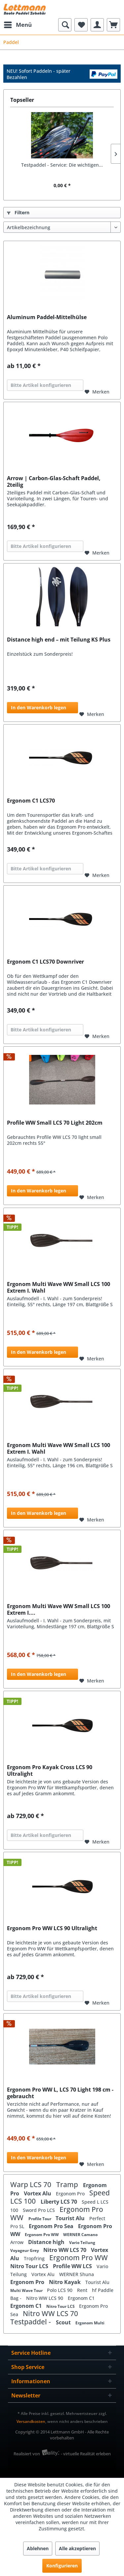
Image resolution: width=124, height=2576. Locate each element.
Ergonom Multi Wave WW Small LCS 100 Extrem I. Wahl (58, 1287)
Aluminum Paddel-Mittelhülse (47, 317)
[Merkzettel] (81, 24)
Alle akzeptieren (77, 2548)
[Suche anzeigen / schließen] (64, 24)
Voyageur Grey (25, 2250)
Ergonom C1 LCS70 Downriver (45, 961)
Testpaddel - (31, 2321)
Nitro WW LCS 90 (45, 2298)
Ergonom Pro (71, 2193)
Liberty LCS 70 (59, 2201)
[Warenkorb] (113, 24)
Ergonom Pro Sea (52, 2226)
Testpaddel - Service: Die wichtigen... (62, 165)
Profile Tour (40, 2219)
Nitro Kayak (65, 2282)
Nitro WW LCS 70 (65, 2250)
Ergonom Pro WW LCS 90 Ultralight (52, 1928)
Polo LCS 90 (60, 2290)
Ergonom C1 (81, 2298)
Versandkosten (31, 2421)
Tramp (68, 2184)
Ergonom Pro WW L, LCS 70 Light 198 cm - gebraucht (60, 2092)
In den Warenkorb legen (38, 707)
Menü (18, 24)
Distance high (47, 2242)
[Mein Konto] (97, 24)
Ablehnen (38, 2548)
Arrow (17, 2242)
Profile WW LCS (73, 2266)
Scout (64, 2322)
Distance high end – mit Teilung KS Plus (58, 639)
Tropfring (35, 2258)
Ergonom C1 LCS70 (31, 800)
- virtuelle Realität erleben (86, 2454)
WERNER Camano (80, 2234)
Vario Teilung (82, 2242)
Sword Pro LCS (39, 2210)
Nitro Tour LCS (30, 2266)
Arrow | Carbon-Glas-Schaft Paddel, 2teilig (54, 481)
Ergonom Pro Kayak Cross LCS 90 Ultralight (49, 1770)
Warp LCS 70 (31, 2184)
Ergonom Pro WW (42, 2234)
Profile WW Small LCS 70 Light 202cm (55, 1122)
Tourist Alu (71, 2218)
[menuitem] (17, 24)
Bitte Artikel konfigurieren (41, 385)
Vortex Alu (38, 2193)
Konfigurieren (62, 2565)
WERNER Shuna (76, 2274)
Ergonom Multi (89, 2323)
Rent (83, 2290)
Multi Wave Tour (27, 2290)
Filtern (18, 212)
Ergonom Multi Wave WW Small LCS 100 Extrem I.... (58, 1609)
